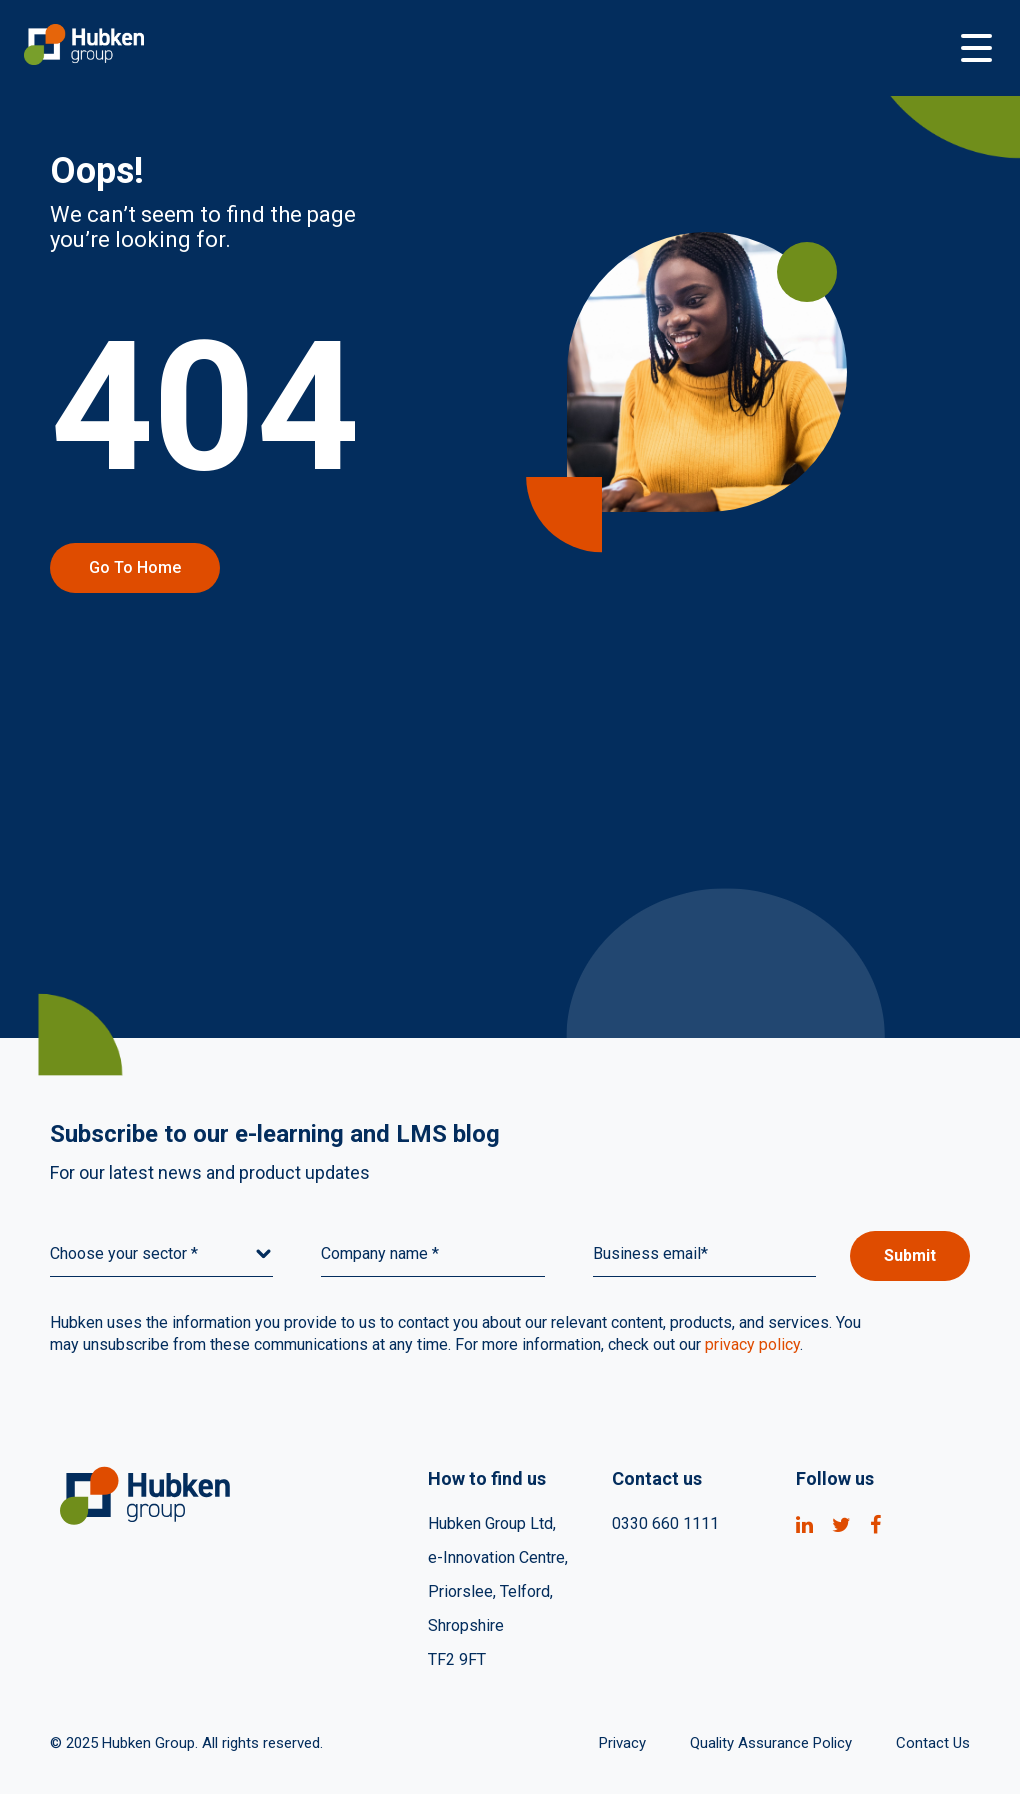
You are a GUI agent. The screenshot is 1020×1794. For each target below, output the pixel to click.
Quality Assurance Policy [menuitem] (771, 1743)
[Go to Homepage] (490, 48)
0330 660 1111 (665, 1523)
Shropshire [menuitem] (466, 1625)
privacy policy (752, 1344)
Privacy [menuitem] (622, 1743)
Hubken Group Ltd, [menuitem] (492, 1523)
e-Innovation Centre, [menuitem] (498, 1557)
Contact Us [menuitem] (933, 1743)
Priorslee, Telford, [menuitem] (490, 1591)
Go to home (135, 567)
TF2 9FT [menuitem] (457, 1659)
